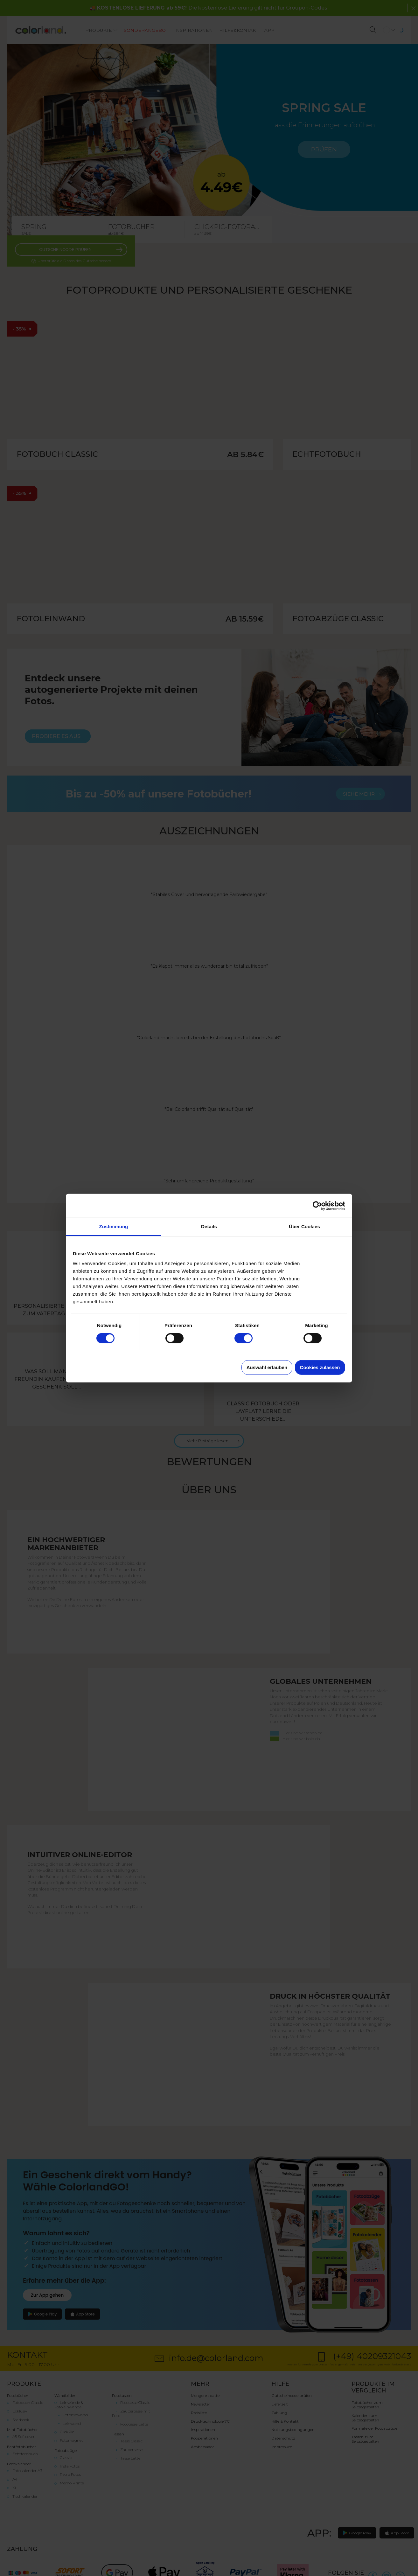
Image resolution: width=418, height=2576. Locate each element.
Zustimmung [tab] (113, 1226)
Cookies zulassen (320, 1367)
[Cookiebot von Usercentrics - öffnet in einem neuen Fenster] (317, 1205)
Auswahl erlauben (267, 1367)
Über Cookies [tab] (304, 1226)
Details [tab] (209, 1226)
